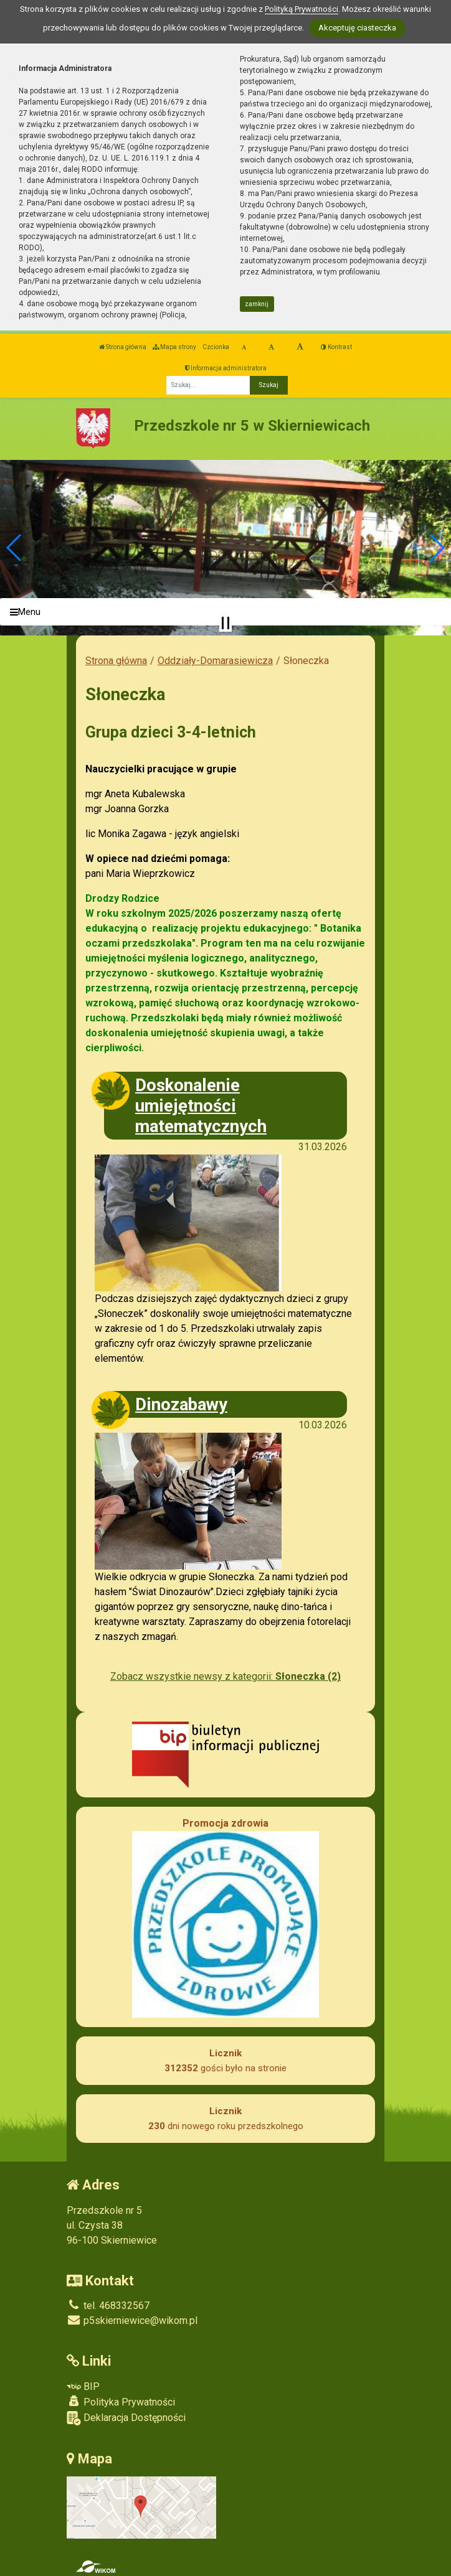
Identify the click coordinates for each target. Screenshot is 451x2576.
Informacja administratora (226, 368)
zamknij (256, 304)
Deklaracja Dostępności (126, 2418)
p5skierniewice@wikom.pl (132, 2320)
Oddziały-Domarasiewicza (215, 661)
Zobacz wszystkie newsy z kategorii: (225, 1676)
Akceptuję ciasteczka (357, 27)
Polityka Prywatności (121, 2402)
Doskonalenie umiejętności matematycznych (201, 1105)
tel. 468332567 (108, 2305)
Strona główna (122, 347)
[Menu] (225, 612)
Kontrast (336, 347)
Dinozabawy (181, 1404)
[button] (14, 547)
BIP (83, 2386)
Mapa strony (174, 347)
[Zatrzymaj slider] (225, 623)
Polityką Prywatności (301, 9)
